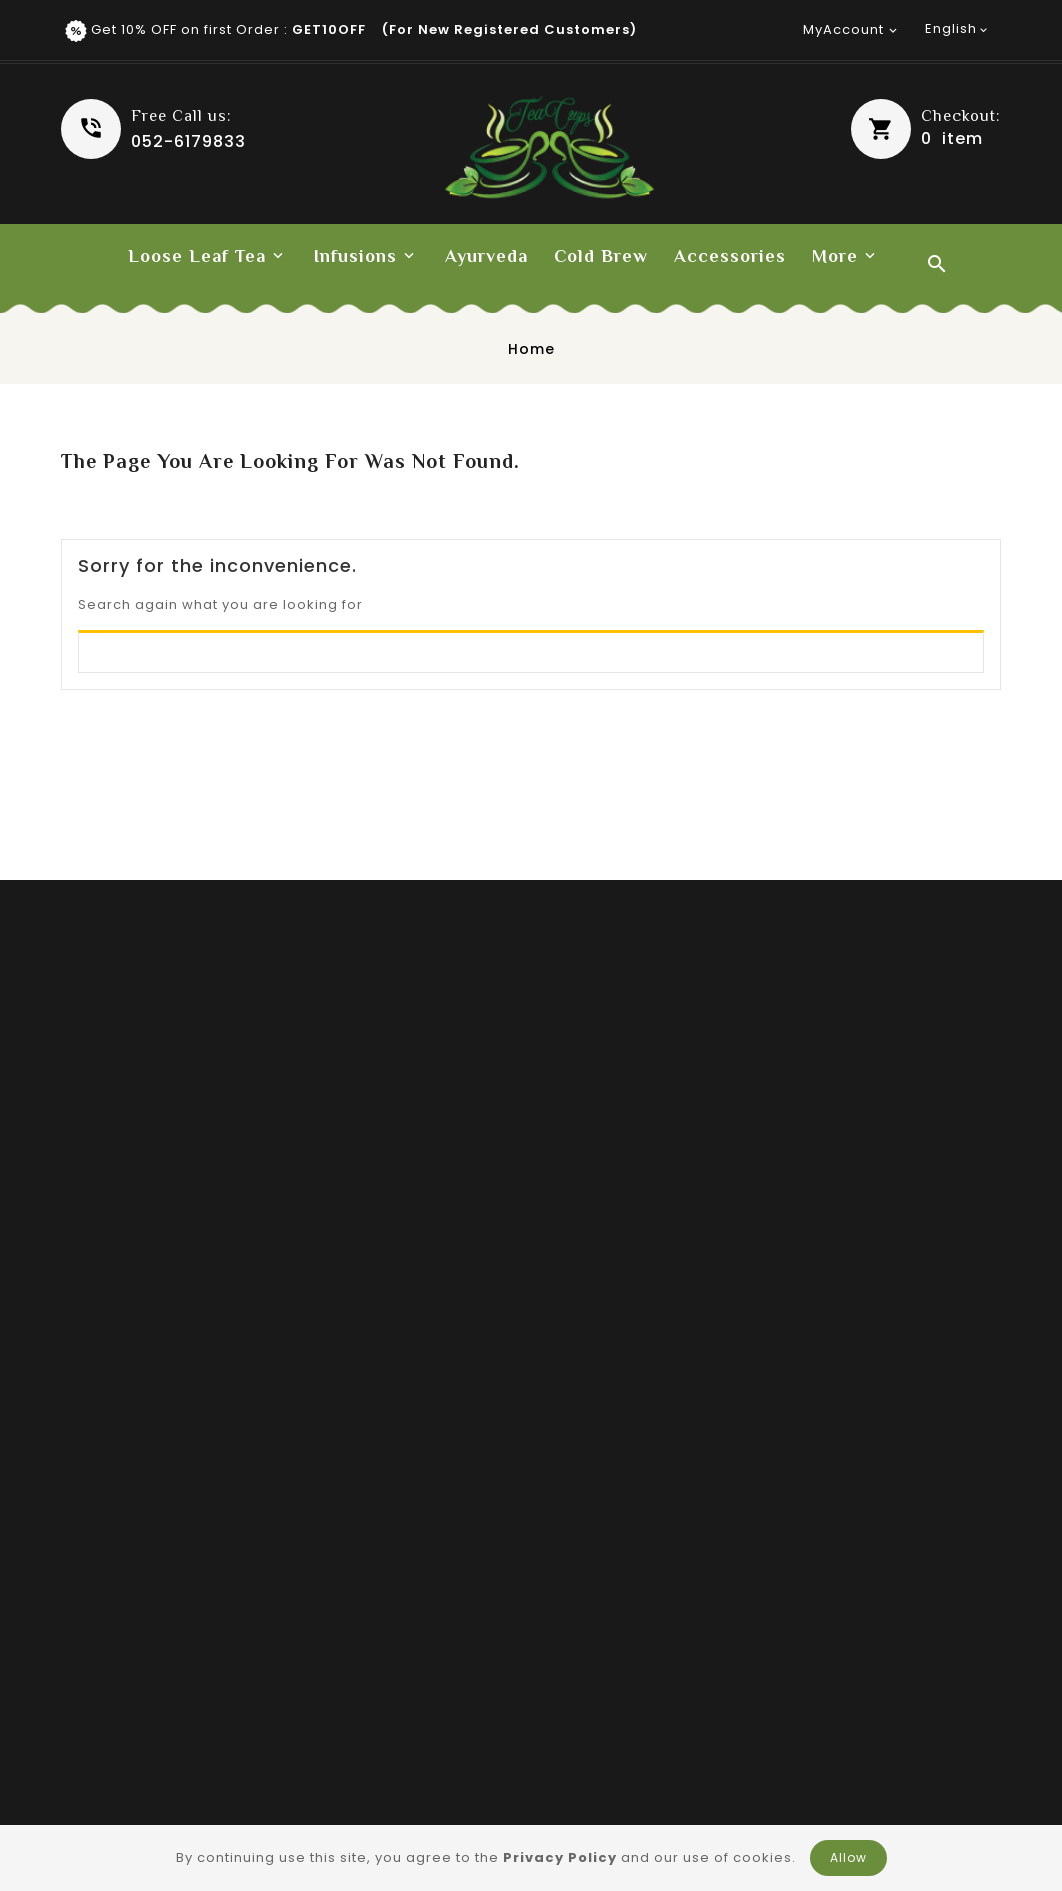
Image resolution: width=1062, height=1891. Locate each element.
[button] (926, 129)
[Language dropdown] (958, 29)
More (835, 256)
